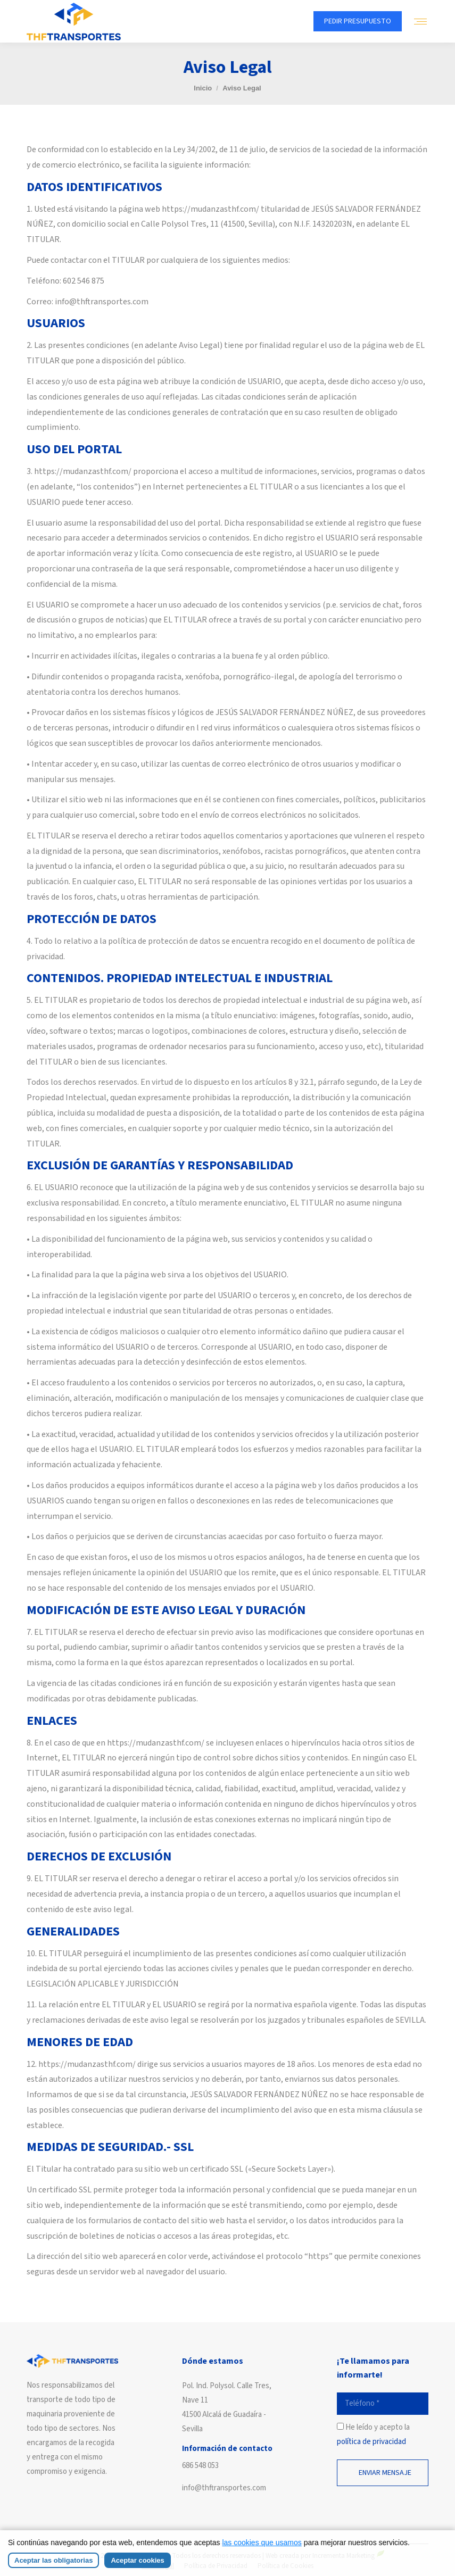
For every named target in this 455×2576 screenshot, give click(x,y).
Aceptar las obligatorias (53, 2560)
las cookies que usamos (261, 2542)
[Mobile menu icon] (420, 21)
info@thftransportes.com (224, 2488)
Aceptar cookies (137, 2560)
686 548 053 (200, 2465)
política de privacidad (371, 2441)
